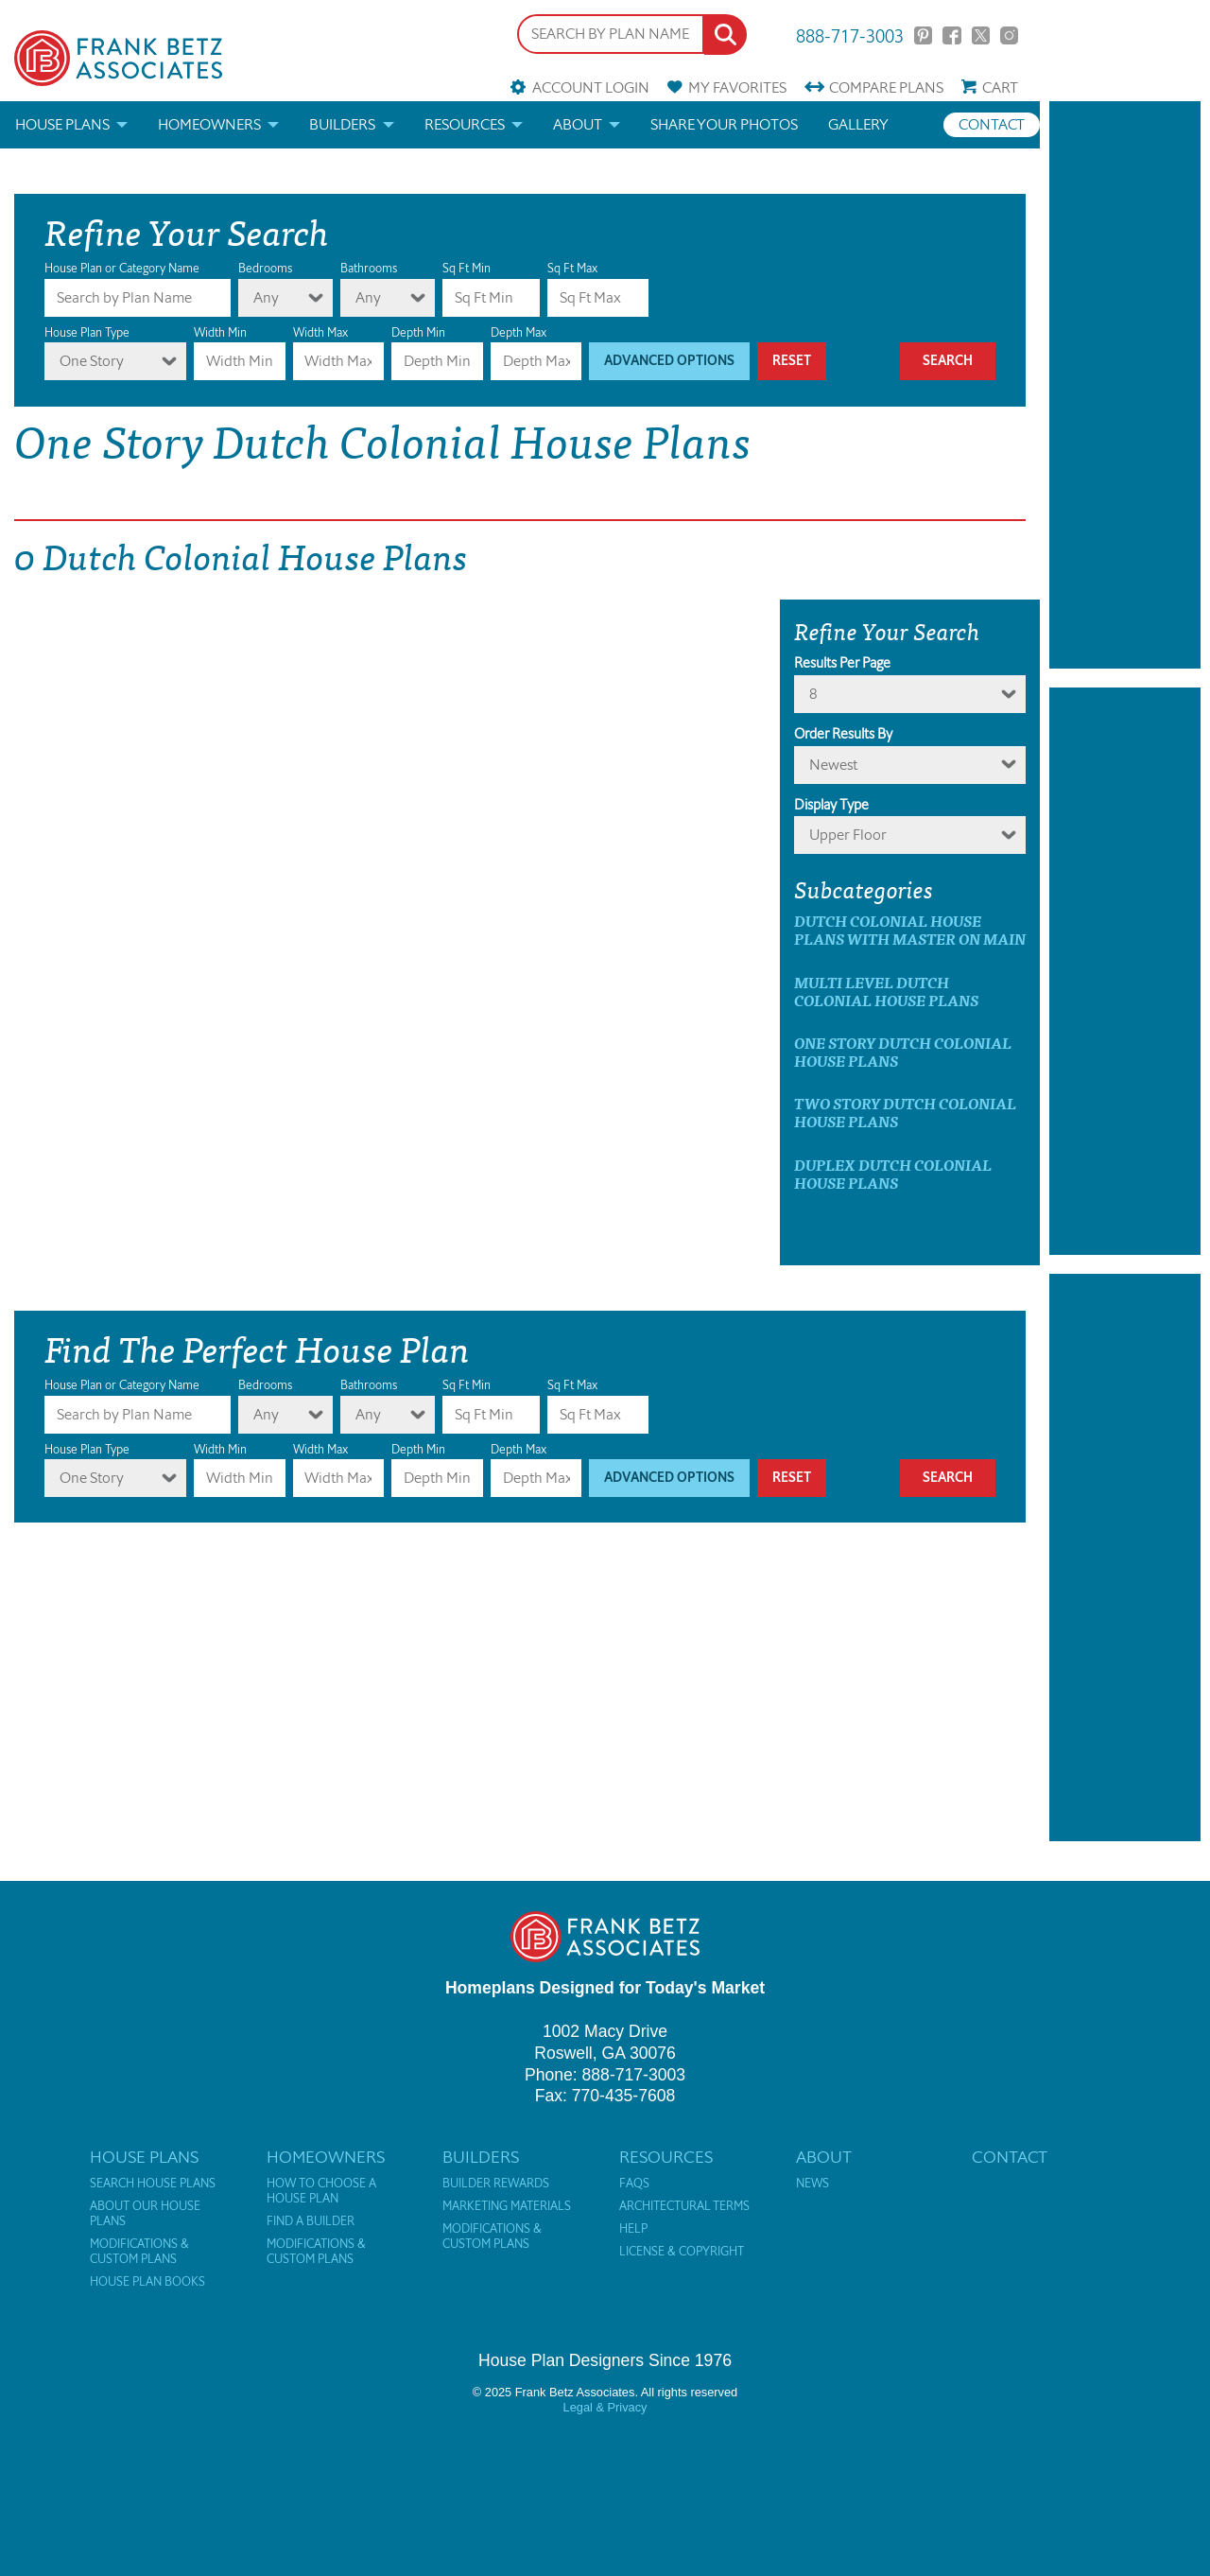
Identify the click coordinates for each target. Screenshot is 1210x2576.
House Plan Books (147, 2281)
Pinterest (923, 35)
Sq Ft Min (466, 268)
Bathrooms (368, 268)
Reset (791, 361)
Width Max (320, 332)
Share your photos (724, 124)
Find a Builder (310, 2221)
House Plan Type (87, 332)
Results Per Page (842, 662)
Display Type (831, 804)
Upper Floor (848, 834)
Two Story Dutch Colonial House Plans (905, 1112)
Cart (1000, 87)
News (812, 2183)
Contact (992, 124)
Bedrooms (265, 268)
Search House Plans (153, 2183)
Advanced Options (669, 361)
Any (266, 297)
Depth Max (518, 332)
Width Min (220, 332)
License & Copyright (681, 2251)
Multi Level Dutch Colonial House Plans (886, 991)
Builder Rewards (495, 2183)
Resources (464, 124)
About (577, 124)
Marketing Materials (506, 2206)
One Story (92, 361)
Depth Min (418, 332)
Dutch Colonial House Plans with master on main (910, 930)
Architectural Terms (684, 2206)
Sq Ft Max (572, 268)
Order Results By (843, 733)
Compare (886, 87)
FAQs (634, 2183)
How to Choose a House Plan (321, 2191)
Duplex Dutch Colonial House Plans (893, 1174)
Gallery (858, 124)
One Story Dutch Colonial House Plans (902, 1052)
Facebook (951, 35)
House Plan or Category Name (121, 268)
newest (833, 765)
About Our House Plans (145, 2214)
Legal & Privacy (605, 2407)
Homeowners (209, 124)
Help (633, 2229)
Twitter (981, 35)
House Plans (62, 124)
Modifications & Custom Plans (139, 2252)
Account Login (590, 87)
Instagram (1009, 35)
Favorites (737, 87)
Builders (342, 124)
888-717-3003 (850, 34)
